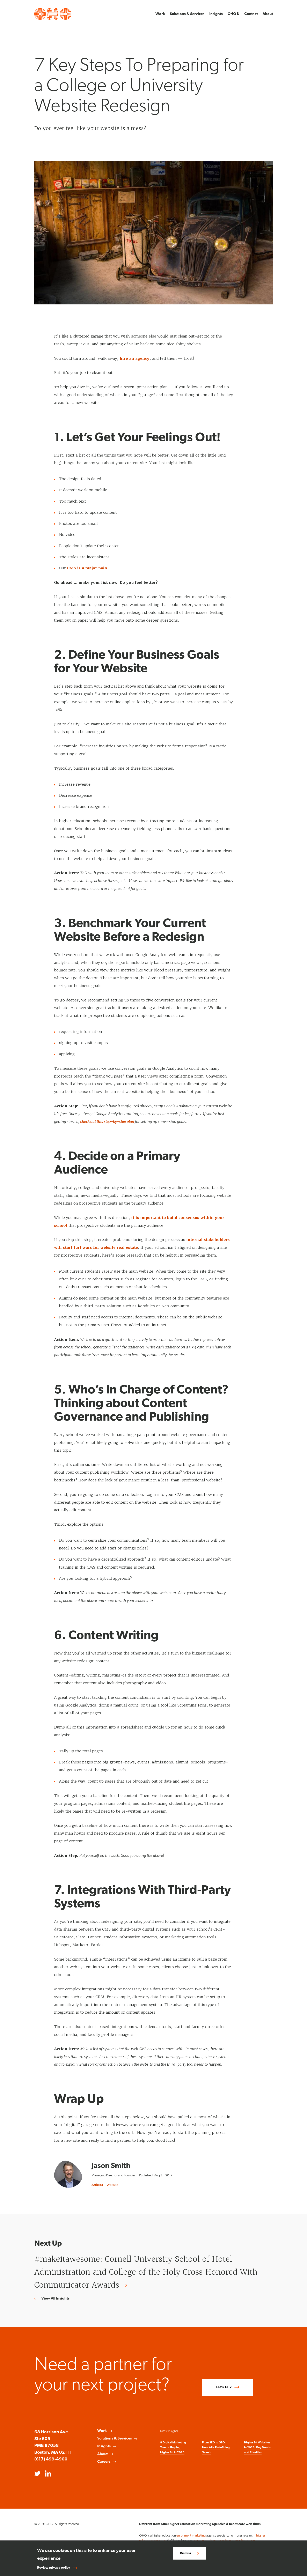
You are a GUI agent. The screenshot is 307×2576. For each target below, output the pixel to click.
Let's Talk (224, 2387)
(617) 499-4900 (50, 2459)
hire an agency (134, 358)
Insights (216, 14)
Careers (103, 2462)
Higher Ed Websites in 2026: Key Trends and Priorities (257, 2447)
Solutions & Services (187, 14)
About (268, 14)
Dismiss (185, 2553)
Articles (97, 2185)
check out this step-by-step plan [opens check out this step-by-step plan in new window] (107, 1121)
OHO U (233, 14)
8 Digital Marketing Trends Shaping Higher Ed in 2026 (173, 2447)
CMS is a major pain (87, 568)
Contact (251, 14)
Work (160, 14)
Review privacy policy (53, 2567)
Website (112, 2185)
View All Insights (55, 2299)
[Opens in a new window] (37, 2474)
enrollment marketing (191, 2535)
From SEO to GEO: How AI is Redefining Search (216, 2447)
